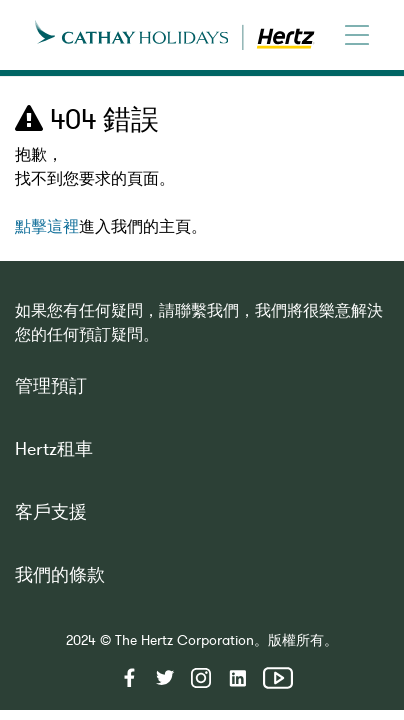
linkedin (237, 678)
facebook (129, 678)
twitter (165, 678)
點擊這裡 (47, 229)
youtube (278, 678)
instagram (201, 678)
